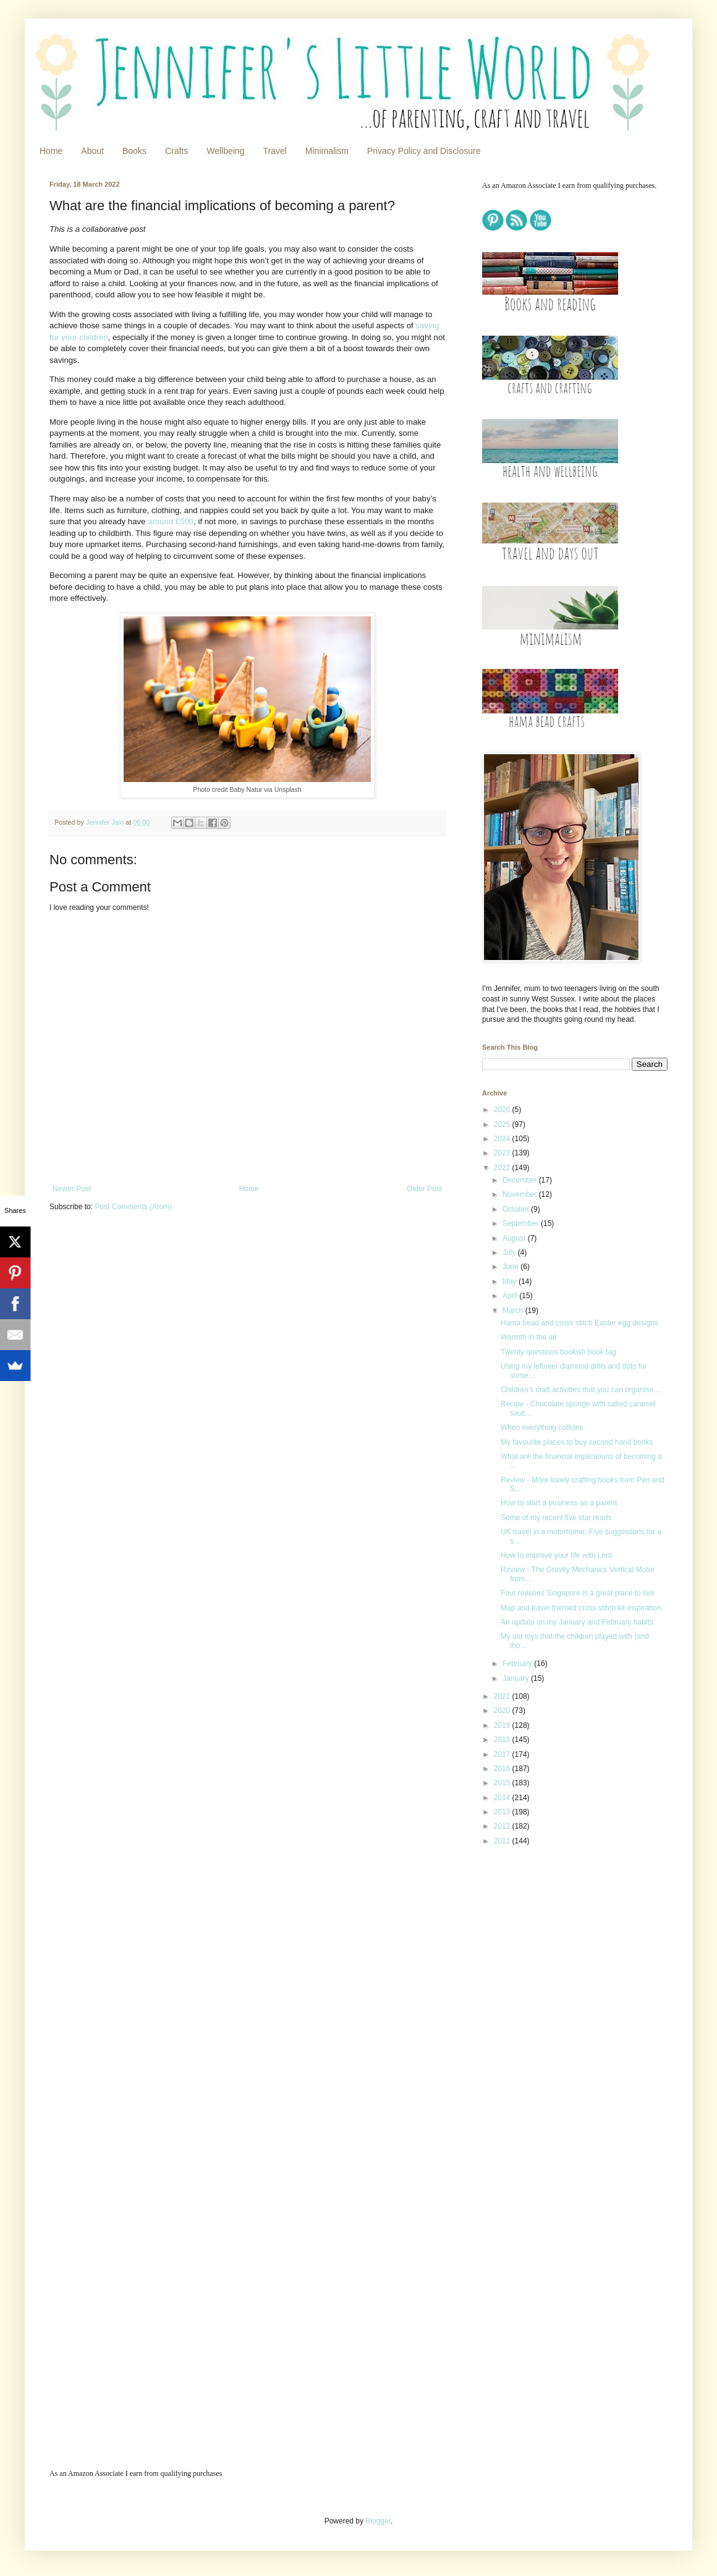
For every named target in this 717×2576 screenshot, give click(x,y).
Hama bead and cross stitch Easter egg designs (579, 1323)
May (511, 1281)
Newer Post (72, 1188)
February (518, 1663)
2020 (503, 1710)
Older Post (424, 1188)
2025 (503, 1124)
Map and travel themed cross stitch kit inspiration (581, 1608)
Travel (274, 151)
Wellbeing (225, 151)
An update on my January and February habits (577, 1622)
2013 (503, 1812)
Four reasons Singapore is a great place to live (577, 1593)
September (522, 1223)
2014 (503, 1797)
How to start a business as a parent (559, 1502)
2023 (503, 1153)
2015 (503, 1783)
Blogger (378, 2521)
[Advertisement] (529, 2051)
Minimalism (327, 151)
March (514, 1310)
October (517, 1209)
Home (51, 151)
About (92, 151)
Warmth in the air (529, 1337)
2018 (503, 1739)
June (511, 1266)
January (517, 1678)
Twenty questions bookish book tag (558, 1352)
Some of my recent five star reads (556, 1517)
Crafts (176, 151)
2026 (503, 1109)
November (521, 1194)
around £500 (170, 521)
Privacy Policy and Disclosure (424, 151)
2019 (503, 1725)
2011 (503, 1841)
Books (134, 151)
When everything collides (542, 1427)
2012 (503, 1826)
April (511, 1295)
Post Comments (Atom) (133, 1206)
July (510, 1252)
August (515, 1238)
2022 (503, 1167)
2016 (503, 1768)
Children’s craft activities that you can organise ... (581, 1389)
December (521, 1180)
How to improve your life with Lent (556, 1555)
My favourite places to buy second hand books (577, 1442)
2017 (503, 1754)
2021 (503, 1696)
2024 (503, 1138)
